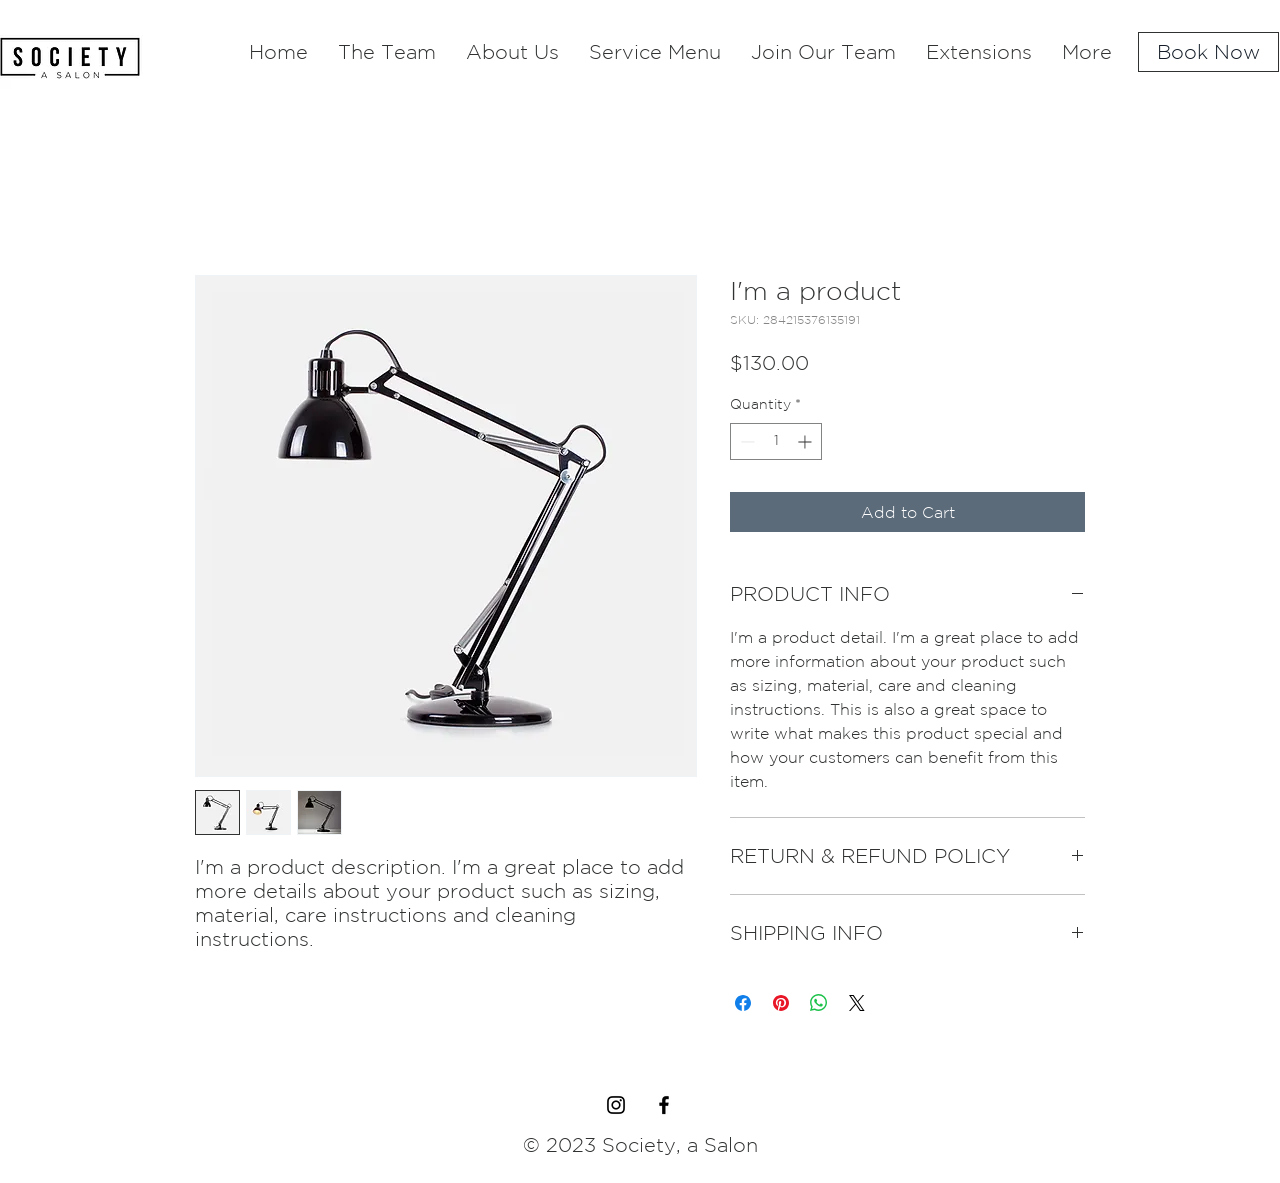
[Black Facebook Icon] (664, 1105)
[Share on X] (857, 1003)
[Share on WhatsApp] (819, 1003)
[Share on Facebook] (743, 1003)
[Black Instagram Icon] (616, 1105)
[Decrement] (745, 441)
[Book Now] (1208, 52)
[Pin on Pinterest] (781, 1003)
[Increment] (806, 441)
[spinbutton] (776, 441)
